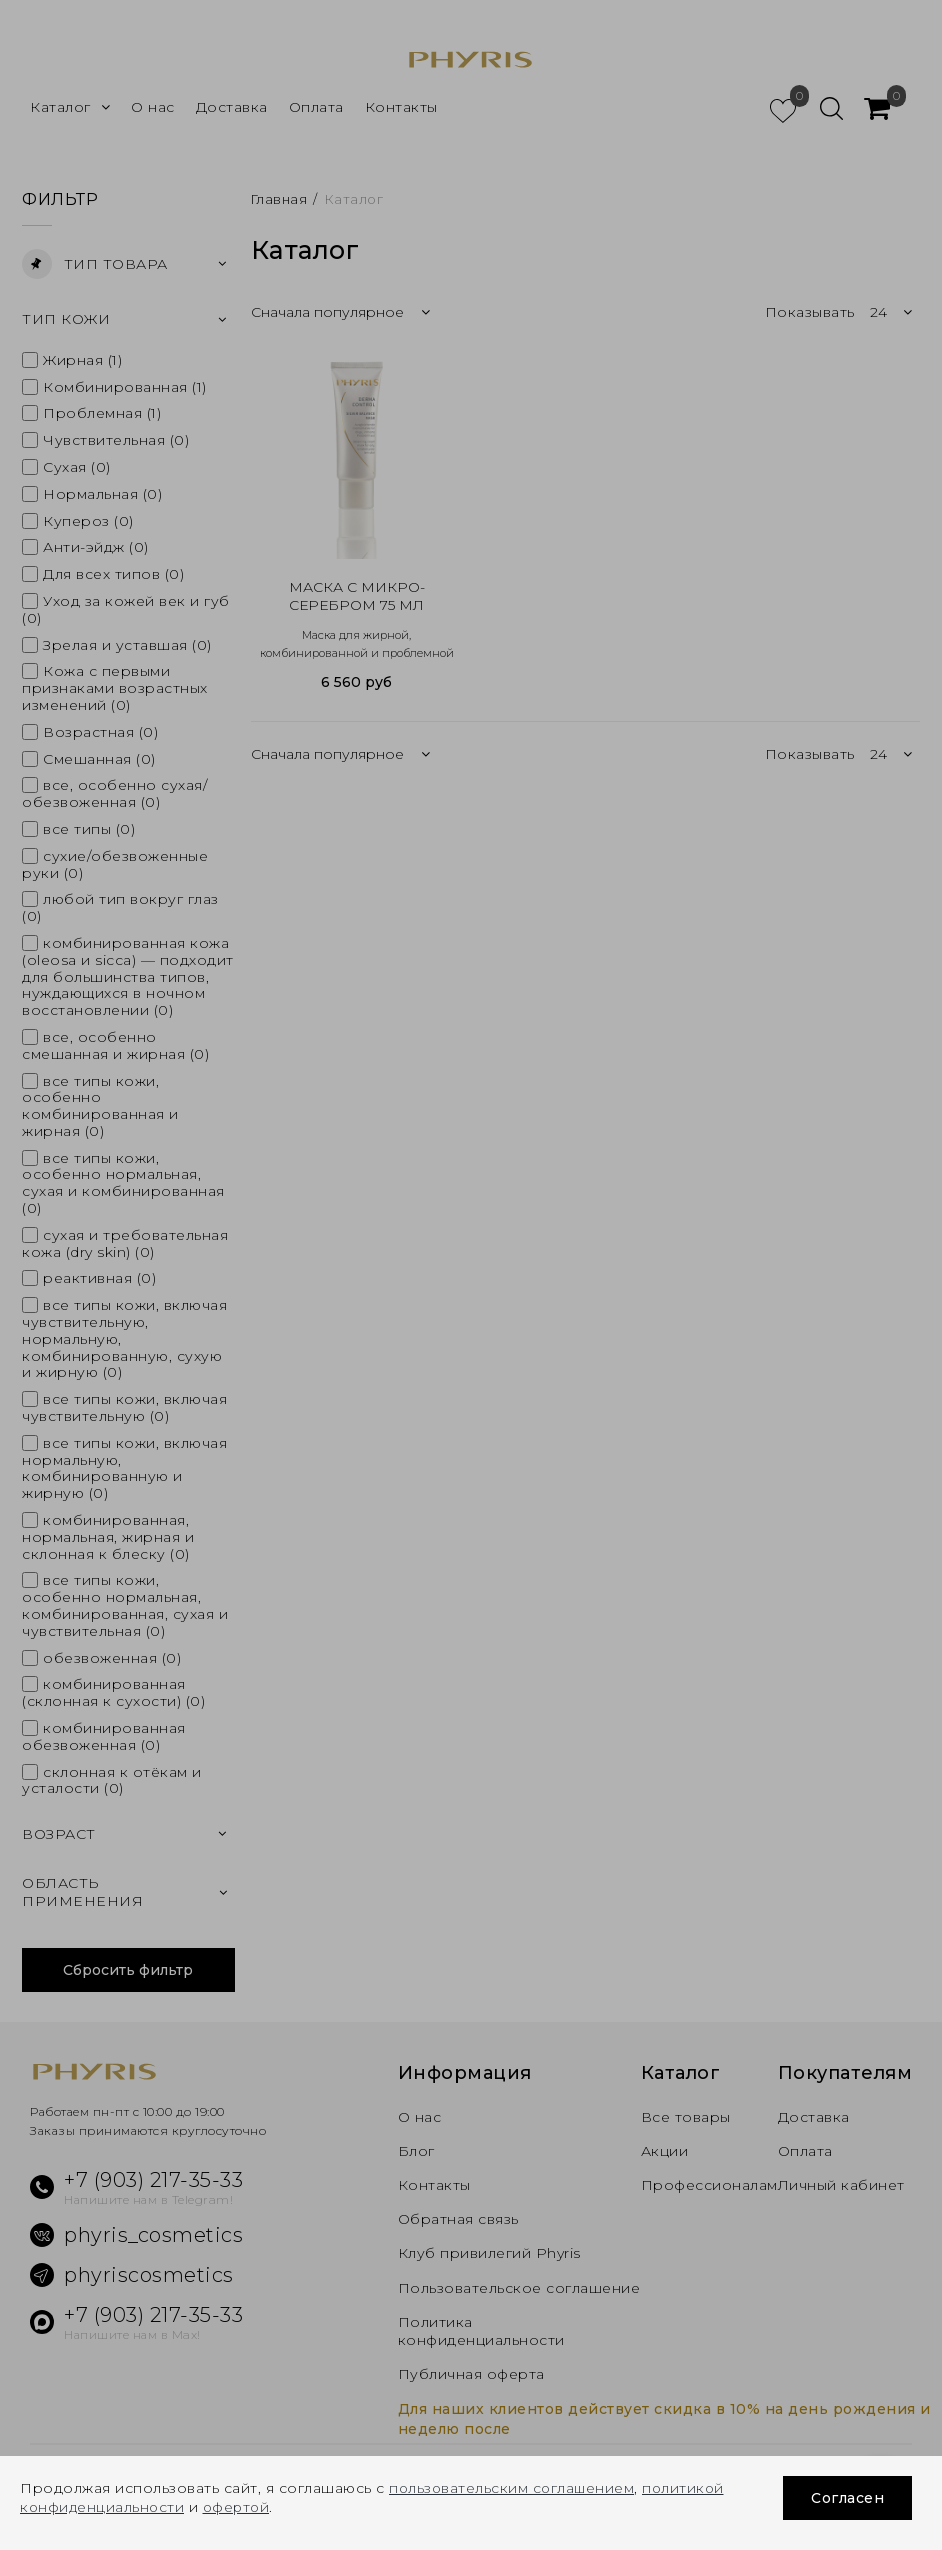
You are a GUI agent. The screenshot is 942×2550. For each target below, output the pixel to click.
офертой (241, 2507)
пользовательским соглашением (514, 2489)
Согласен (847, 2498)
